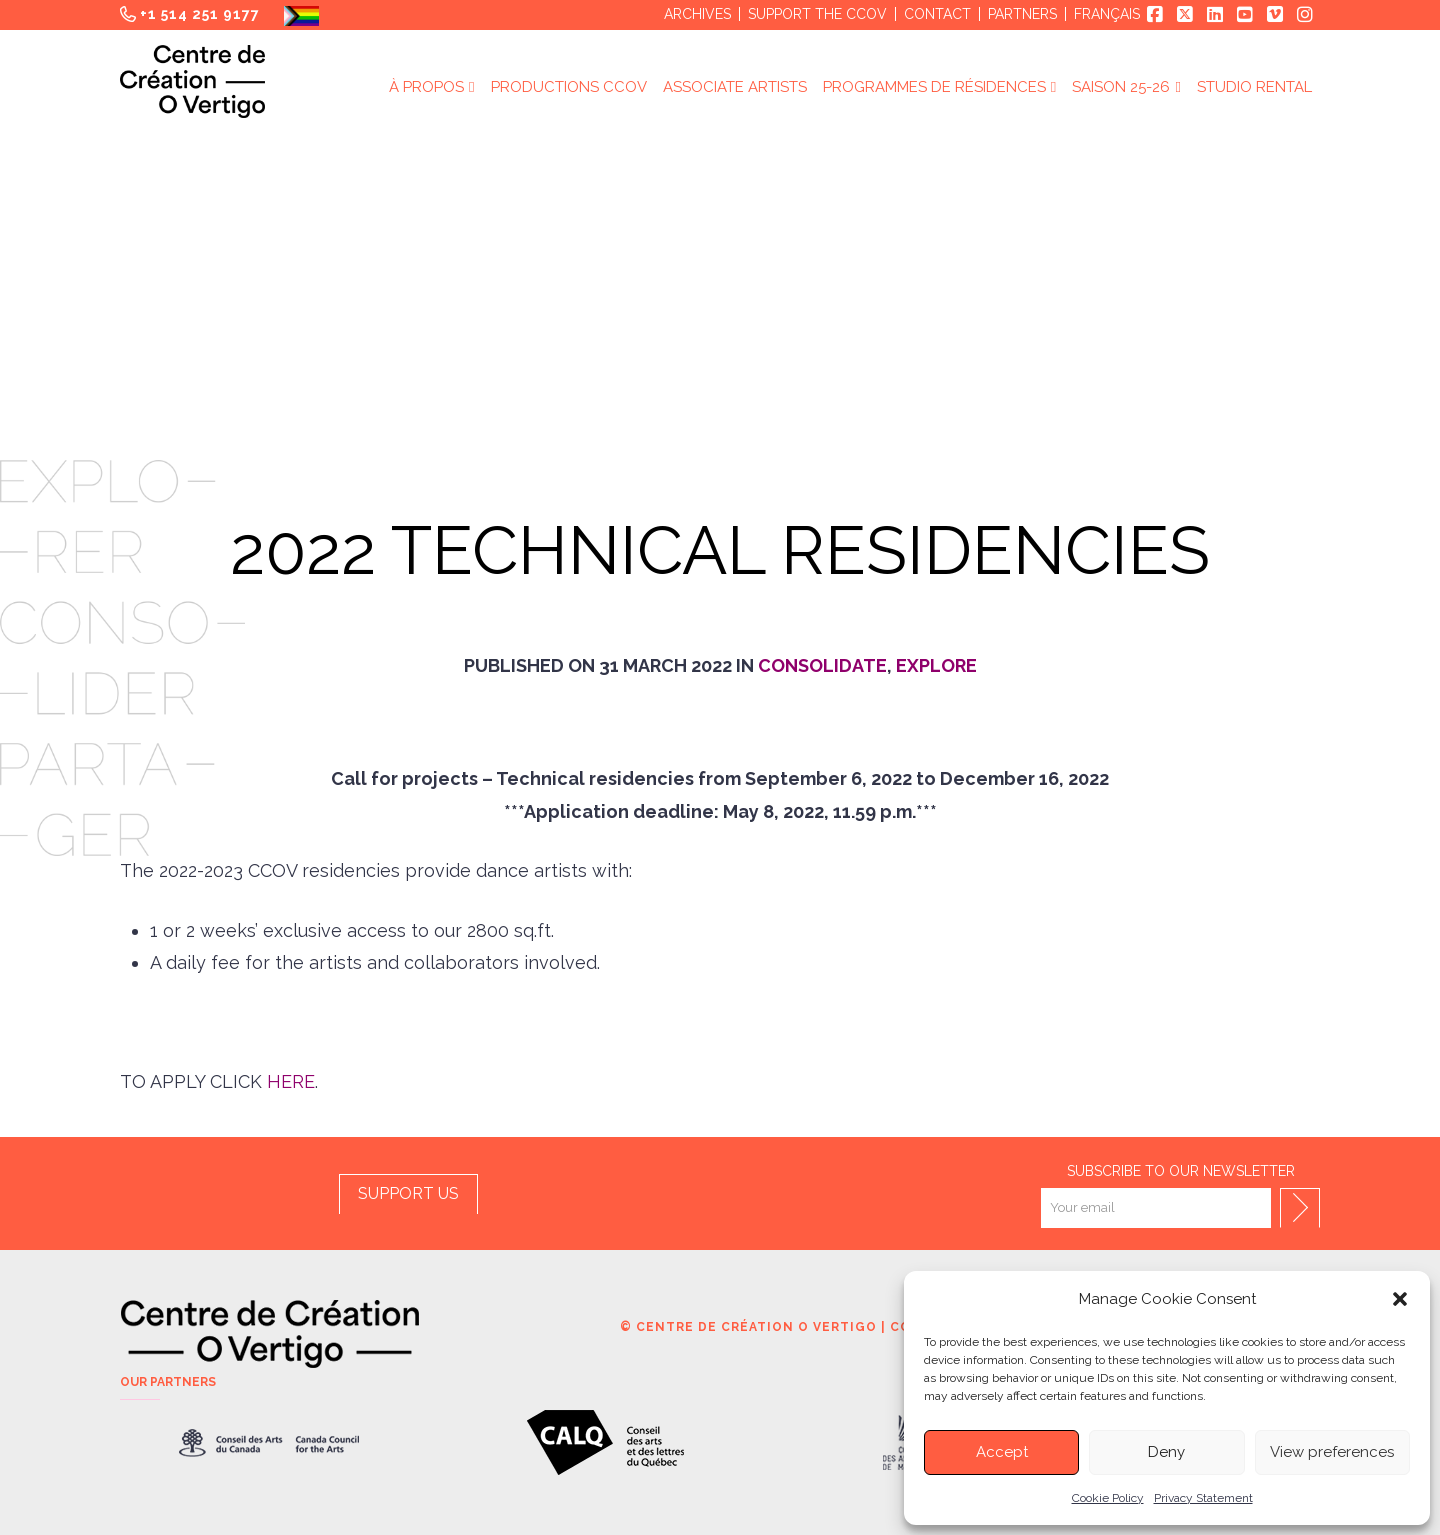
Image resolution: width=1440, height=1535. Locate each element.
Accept (1002, 1452)
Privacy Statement (1203, 1498)
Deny (1166, 1452)
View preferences (1332, 1452)
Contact (937, 14)
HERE (291, 1081)
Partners (1022, 14)
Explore (936, 665)
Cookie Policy (1108, 1498)
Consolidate (822, 665)
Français (1107, 14)
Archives (697, 14)
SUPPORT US (408, 1193)
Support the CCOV (817, 14)
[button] (1400, 1299)
